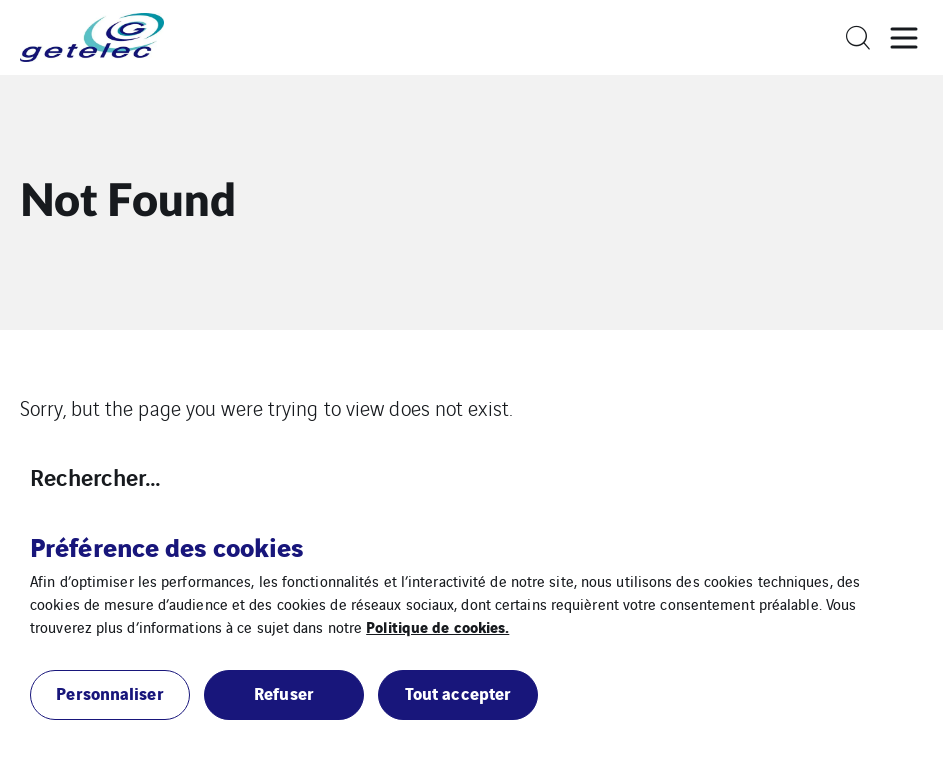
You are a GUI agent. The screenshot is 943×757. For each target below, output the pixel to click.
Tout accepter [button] (458, 692)
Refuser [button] (284, 692)
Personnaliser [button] (109, 692)
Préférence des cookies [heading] (166, 546)
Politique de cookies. (437, 626)
